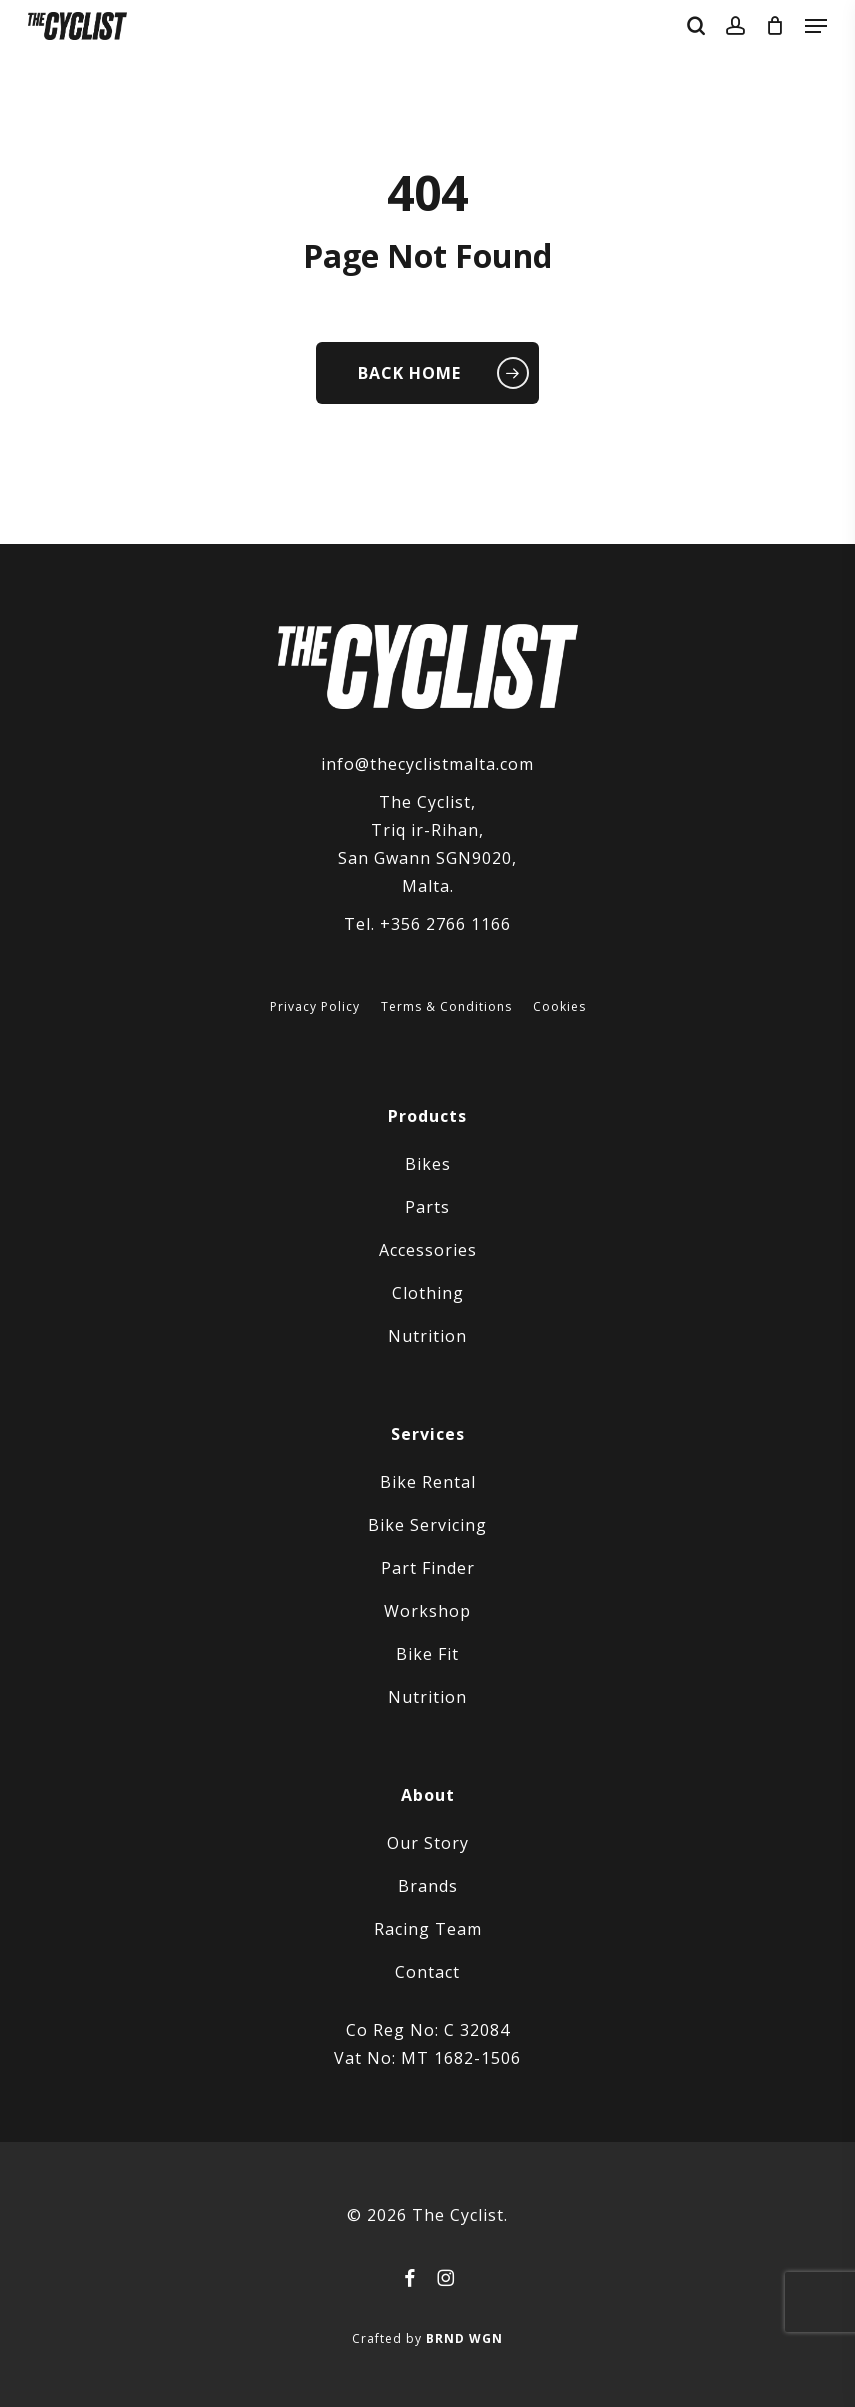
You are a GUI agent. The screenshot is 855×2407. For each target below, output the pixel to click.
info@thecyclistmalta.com (427, 764)
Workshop (427, 1611)
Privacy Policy (315, 1007)
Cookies (559, 1007)
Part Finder (428, 1568)
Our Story (428, 1843)
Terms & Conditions (446, 1007)
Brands (428, 1886)
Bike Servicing (427, 1525)
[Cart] (775, 26)
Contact (427, 1972)
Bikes (428, 1164)
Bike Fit (427, 1654)
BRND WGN (464, 2338)
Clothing (428, 1293)
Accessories (428, 1250)
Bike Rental (428, 1482)
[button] (816, 26)
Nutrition (427, 1336)
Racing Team (428, 1929)
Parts (427, 1207)
